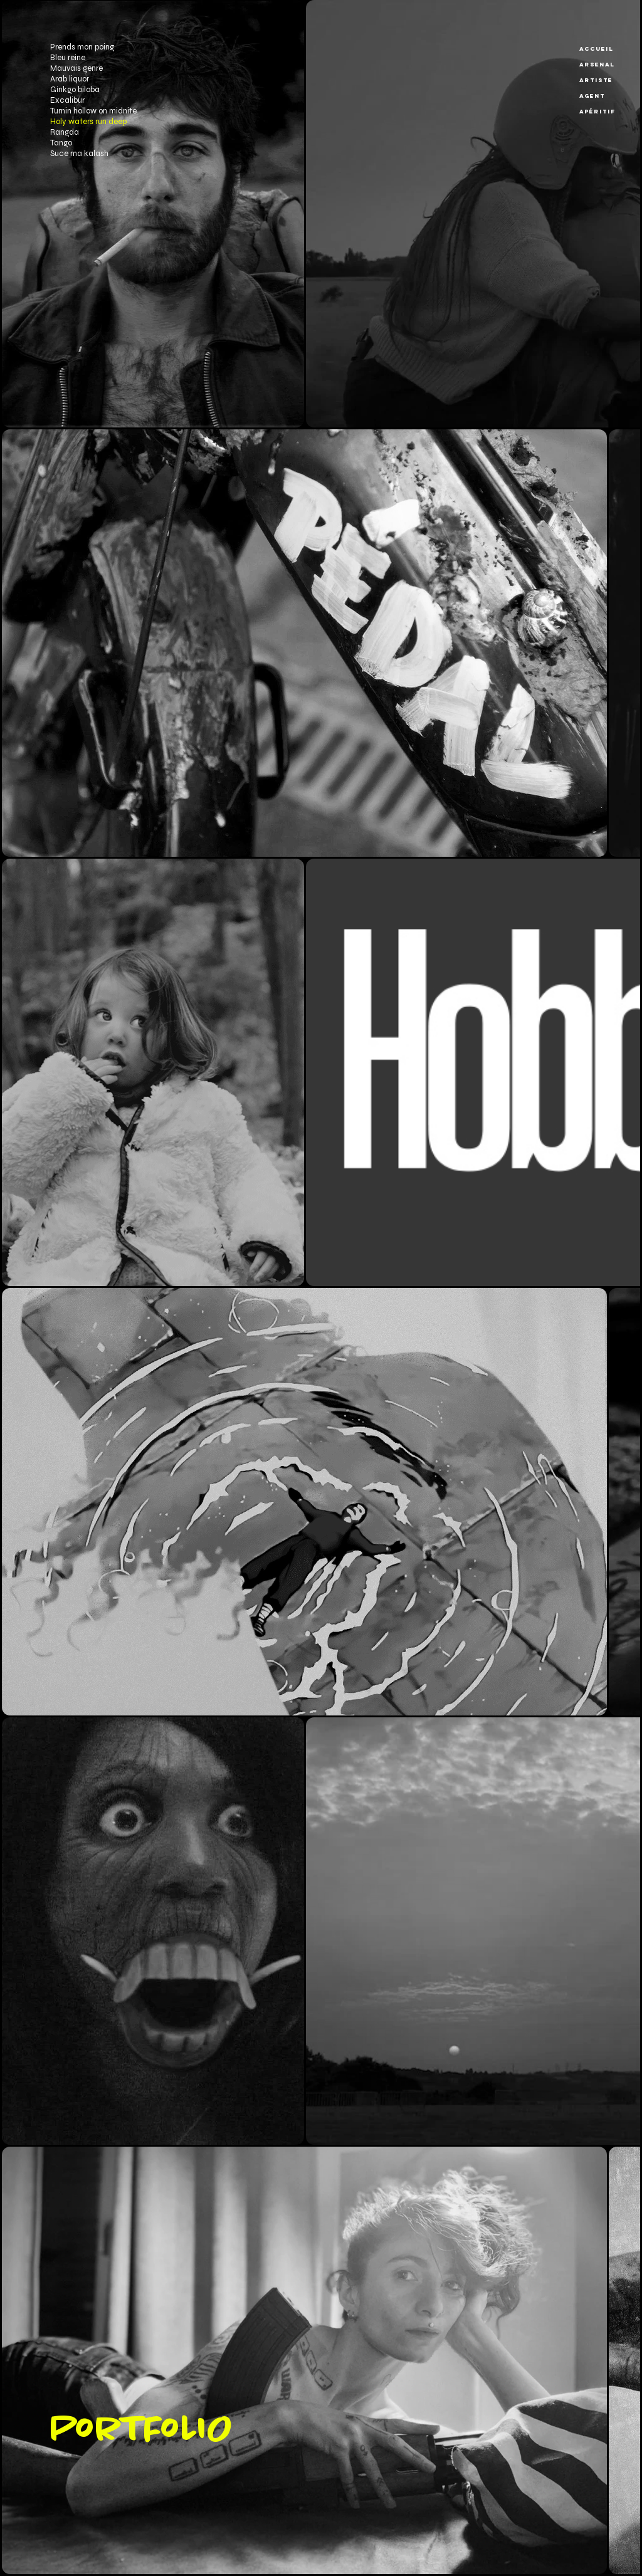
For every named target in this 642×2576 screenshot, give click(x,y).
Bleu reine (67, 58)
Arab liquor (69, 79)
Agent (592, 95)
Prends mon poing (82, 47)
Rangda (64, 132)
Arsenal (597, 64)
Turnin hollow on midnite (93, 111)
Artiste (596, 79)
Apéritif (597, 111)
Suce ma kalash (79, 154)
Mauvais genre (76, 68)
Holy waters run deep (88, 122)
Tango (61, 143)
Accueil (596, 48)
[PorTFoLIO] (205, 2430)
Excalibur (67, 100)
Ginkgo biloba (75, 90)
